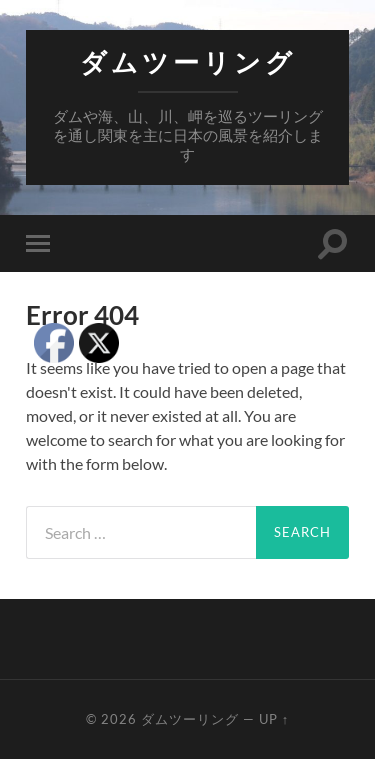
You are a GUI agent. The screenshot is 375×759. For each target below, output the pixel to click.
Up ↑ (274, 719)
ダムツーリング (188, 62)
